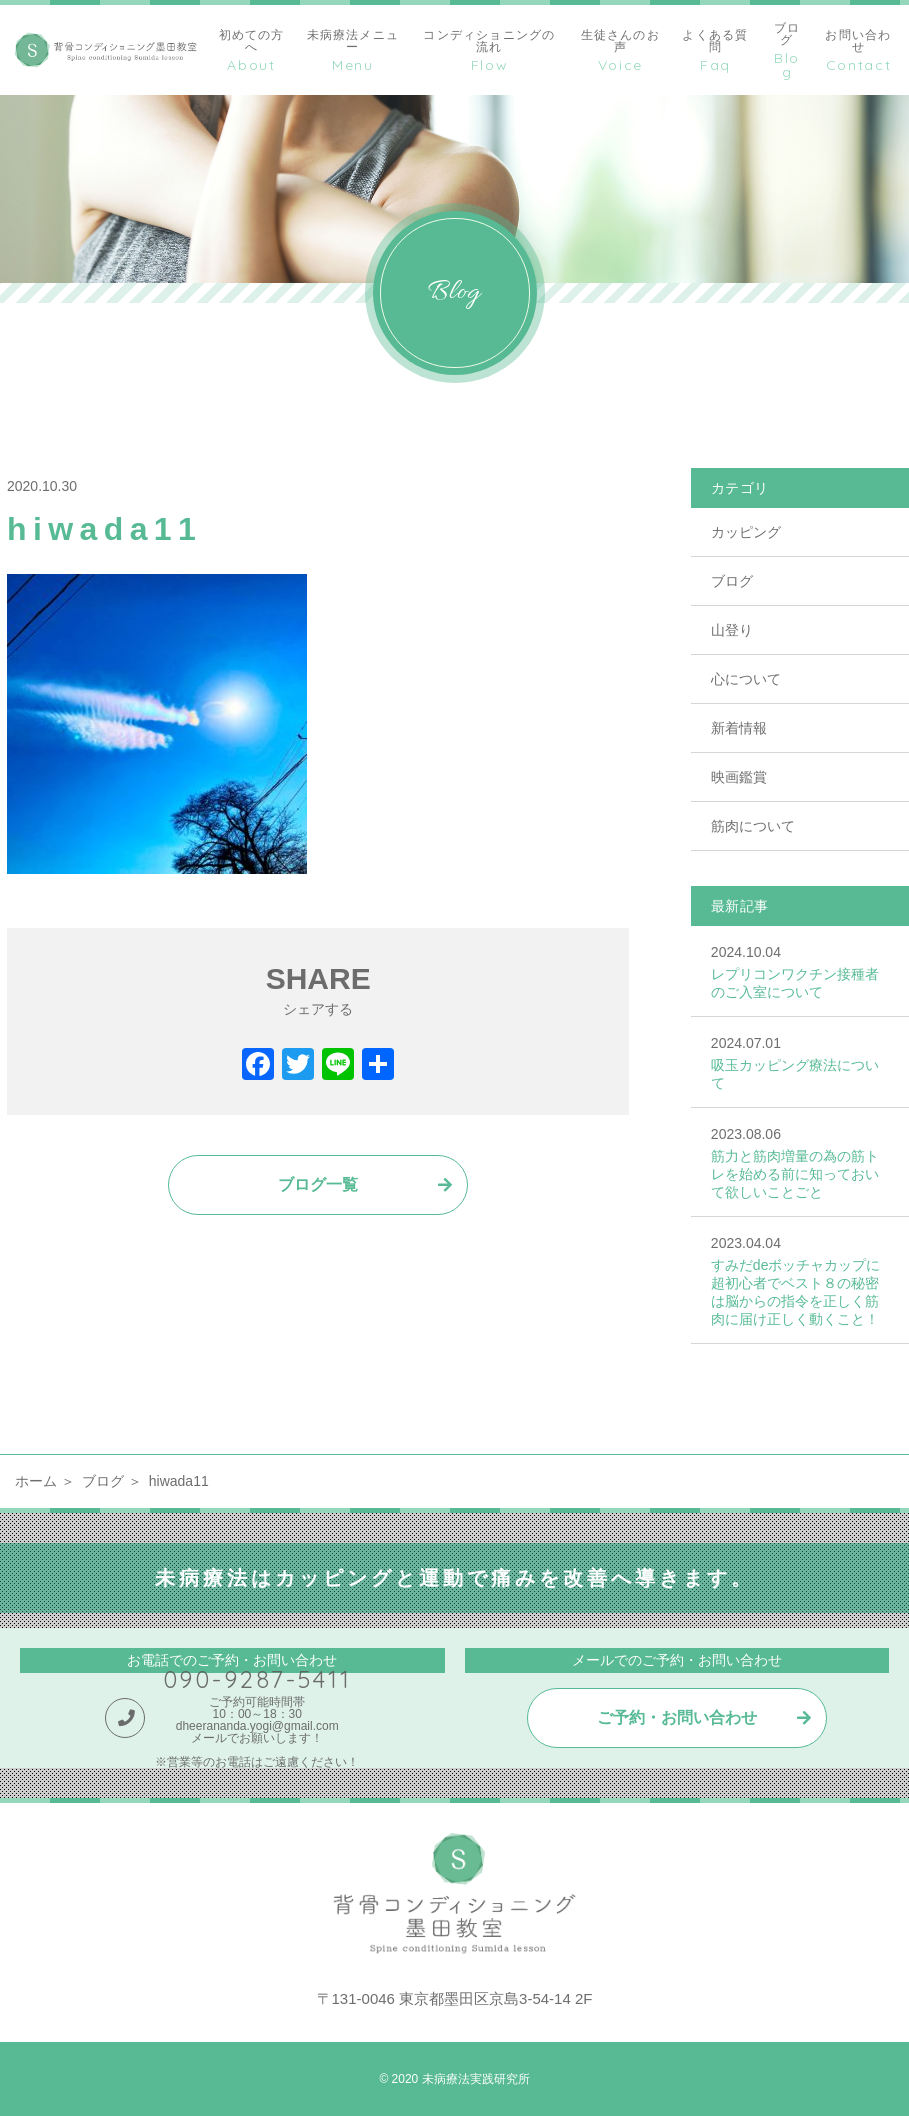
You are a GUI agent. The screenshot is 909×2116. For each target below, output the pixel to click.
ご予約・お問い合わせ (677, 1717)
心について (746, 679)
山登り (732, 630)
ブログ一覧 (318, 1184)
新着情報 (739, 728)
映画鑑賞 (739, 777)
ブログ (732, 581)
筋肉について (753, 826)
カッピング (746, 532)
